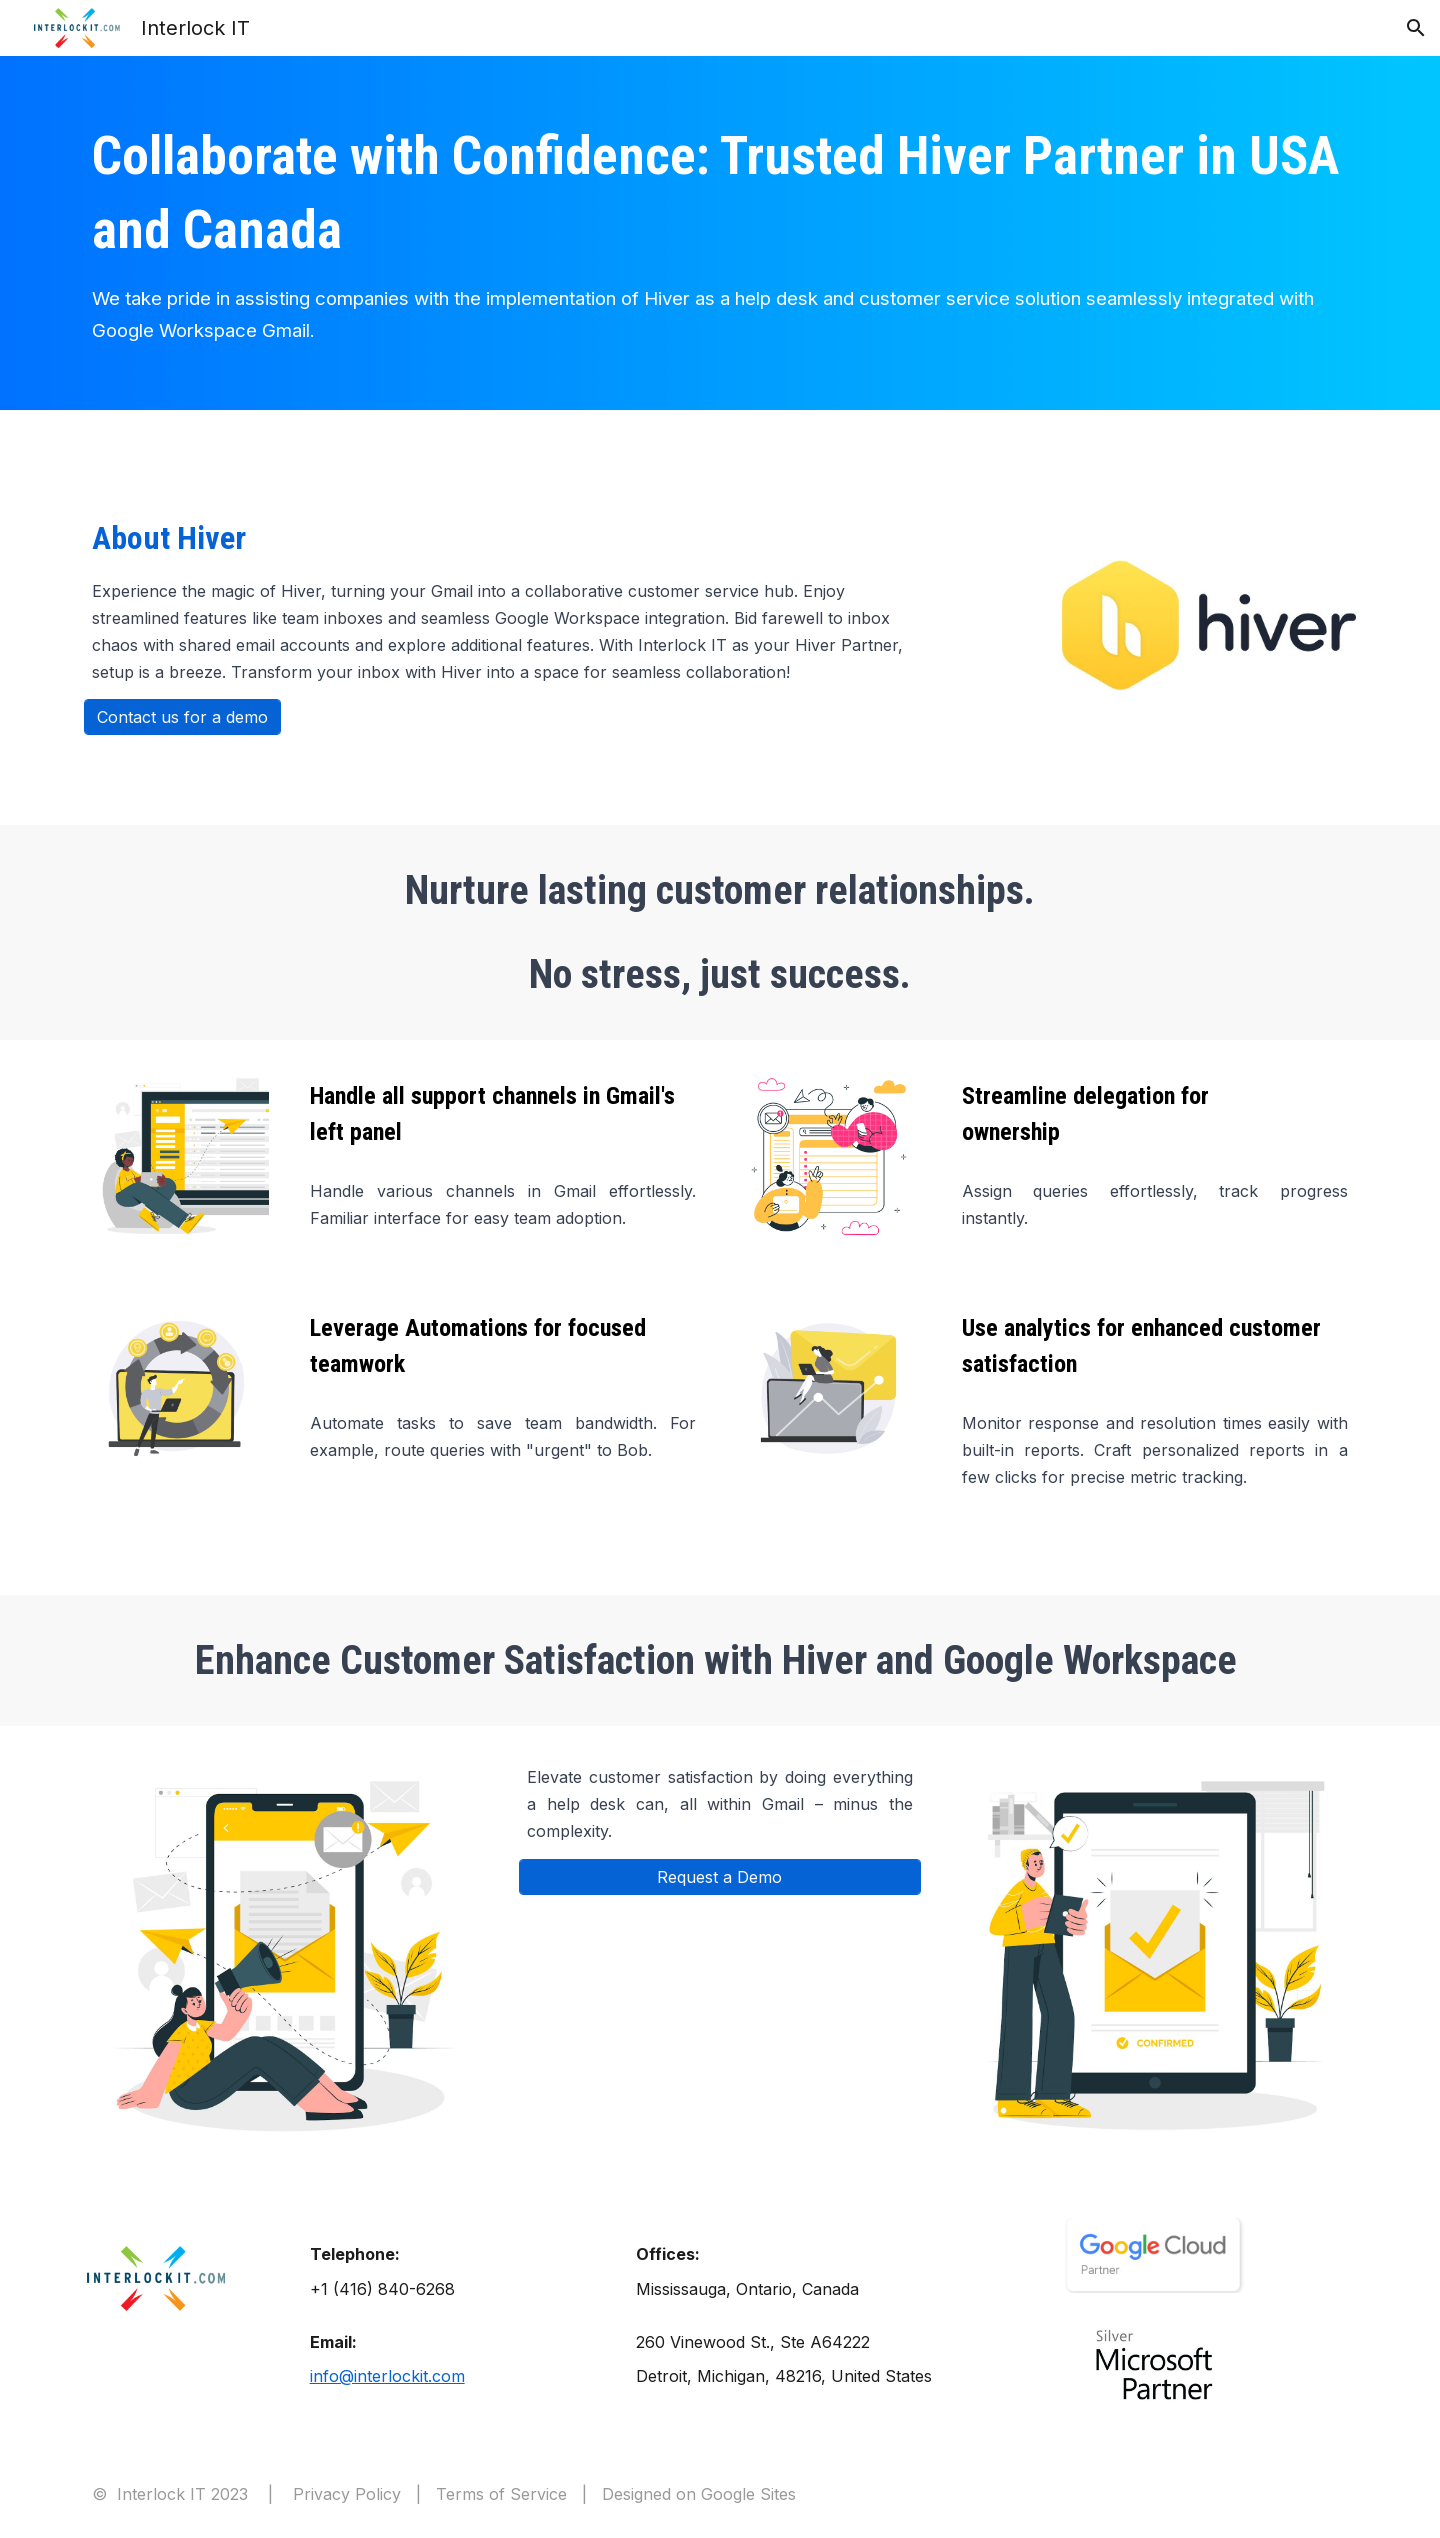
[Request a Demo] (720, 1877)
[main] (719, 233)
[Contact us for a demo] (182, 717)
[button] (1416, 28)
